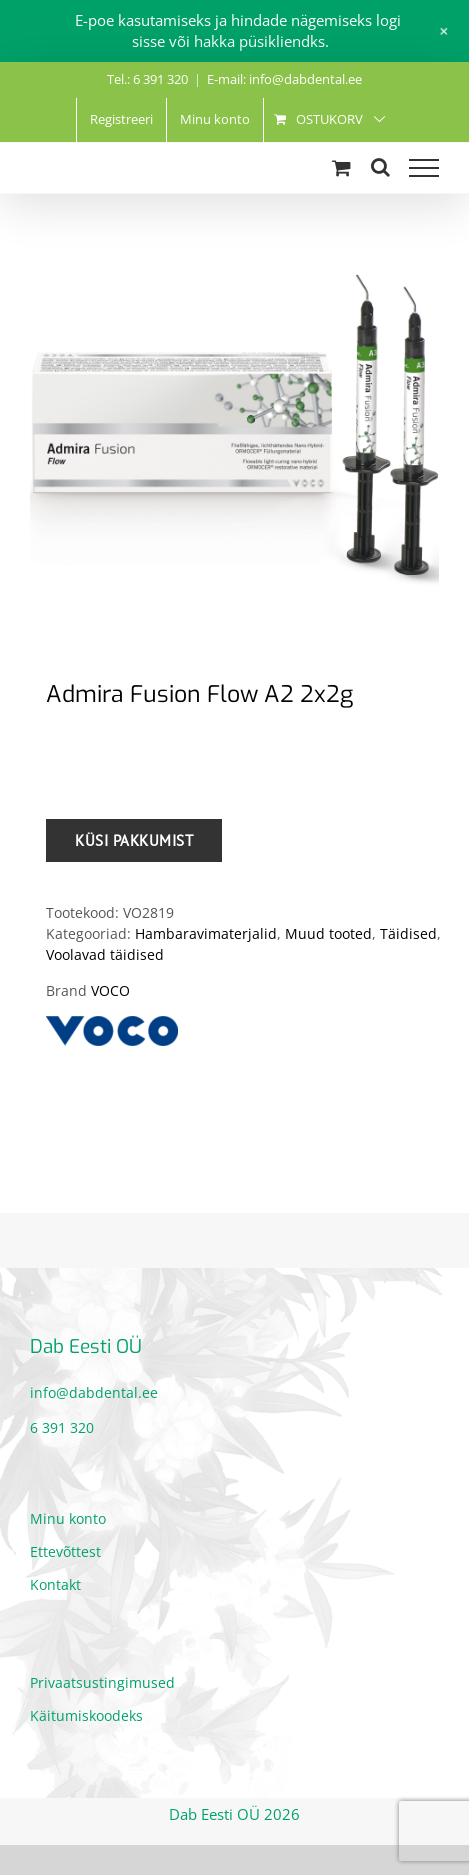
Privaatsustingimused (102, 1682)
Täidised (408, 933)
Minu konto (68, 1518)
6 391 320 (62, 1427)
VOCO (110, 990)
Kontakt (55, 1584)
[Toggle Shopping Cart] (341, 167)
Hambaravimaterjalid (206, 933)
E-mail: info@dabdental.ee (284, 79)
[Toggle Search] (380, 167)
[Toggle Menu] (424, 168)
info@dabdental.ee (94, 1392)
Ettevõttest (65, 1551)
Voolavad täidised (105, 954)
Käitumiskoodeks (86, 1715)
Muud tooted (328, 933)
